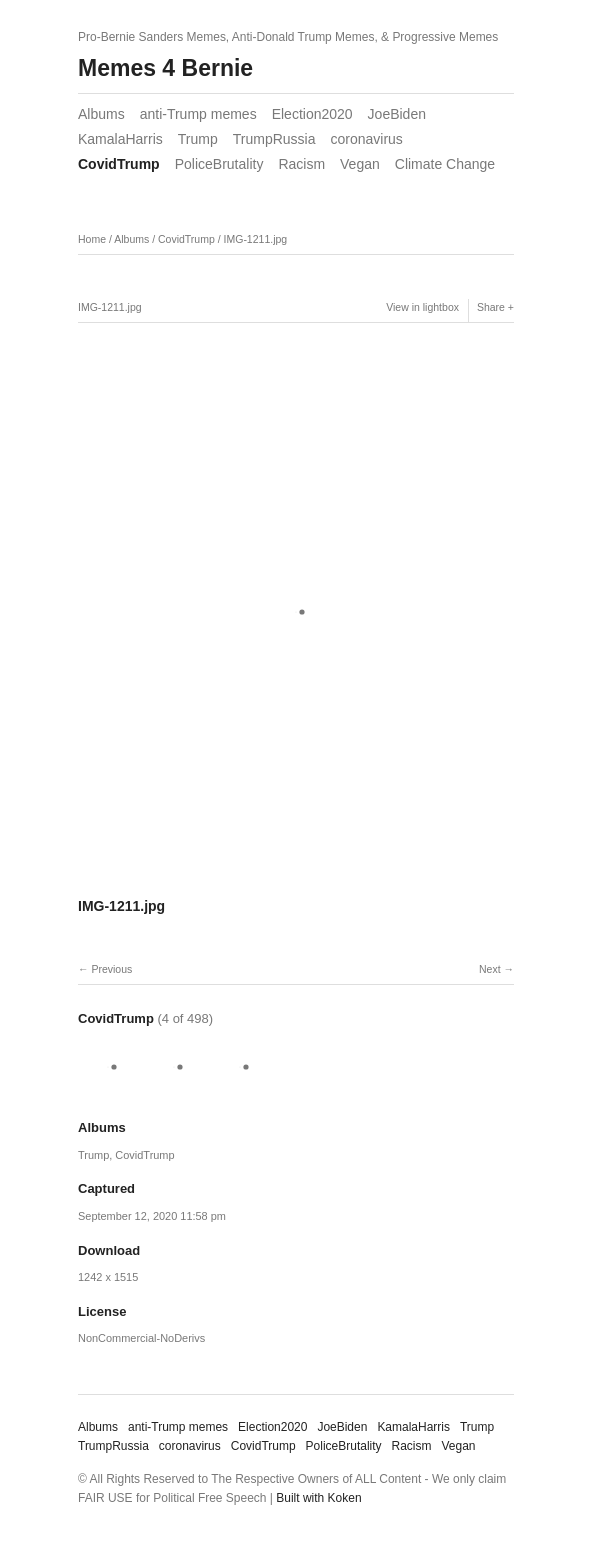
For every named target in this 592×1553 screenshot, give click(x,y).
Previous (111, 969)
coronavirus (366, 139)
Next (490, 969)
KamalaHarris (120, 139)
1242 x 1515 (108, 1277)
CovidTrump (119, 164)
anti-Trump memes (198, 114)
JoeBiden (397, 114)
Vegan (360, 164)
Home (92, 239)
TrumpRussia (274, 139)
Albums (101, 114)
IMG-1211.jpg (256, 239)
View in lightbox (422, 307)
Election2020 (312, 114)
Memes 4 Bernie (165, 68)
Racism (301, 164)
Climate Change (445, 164)
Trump (198, 139)
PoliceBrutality (219, 164)
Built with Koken (318, 1498)
